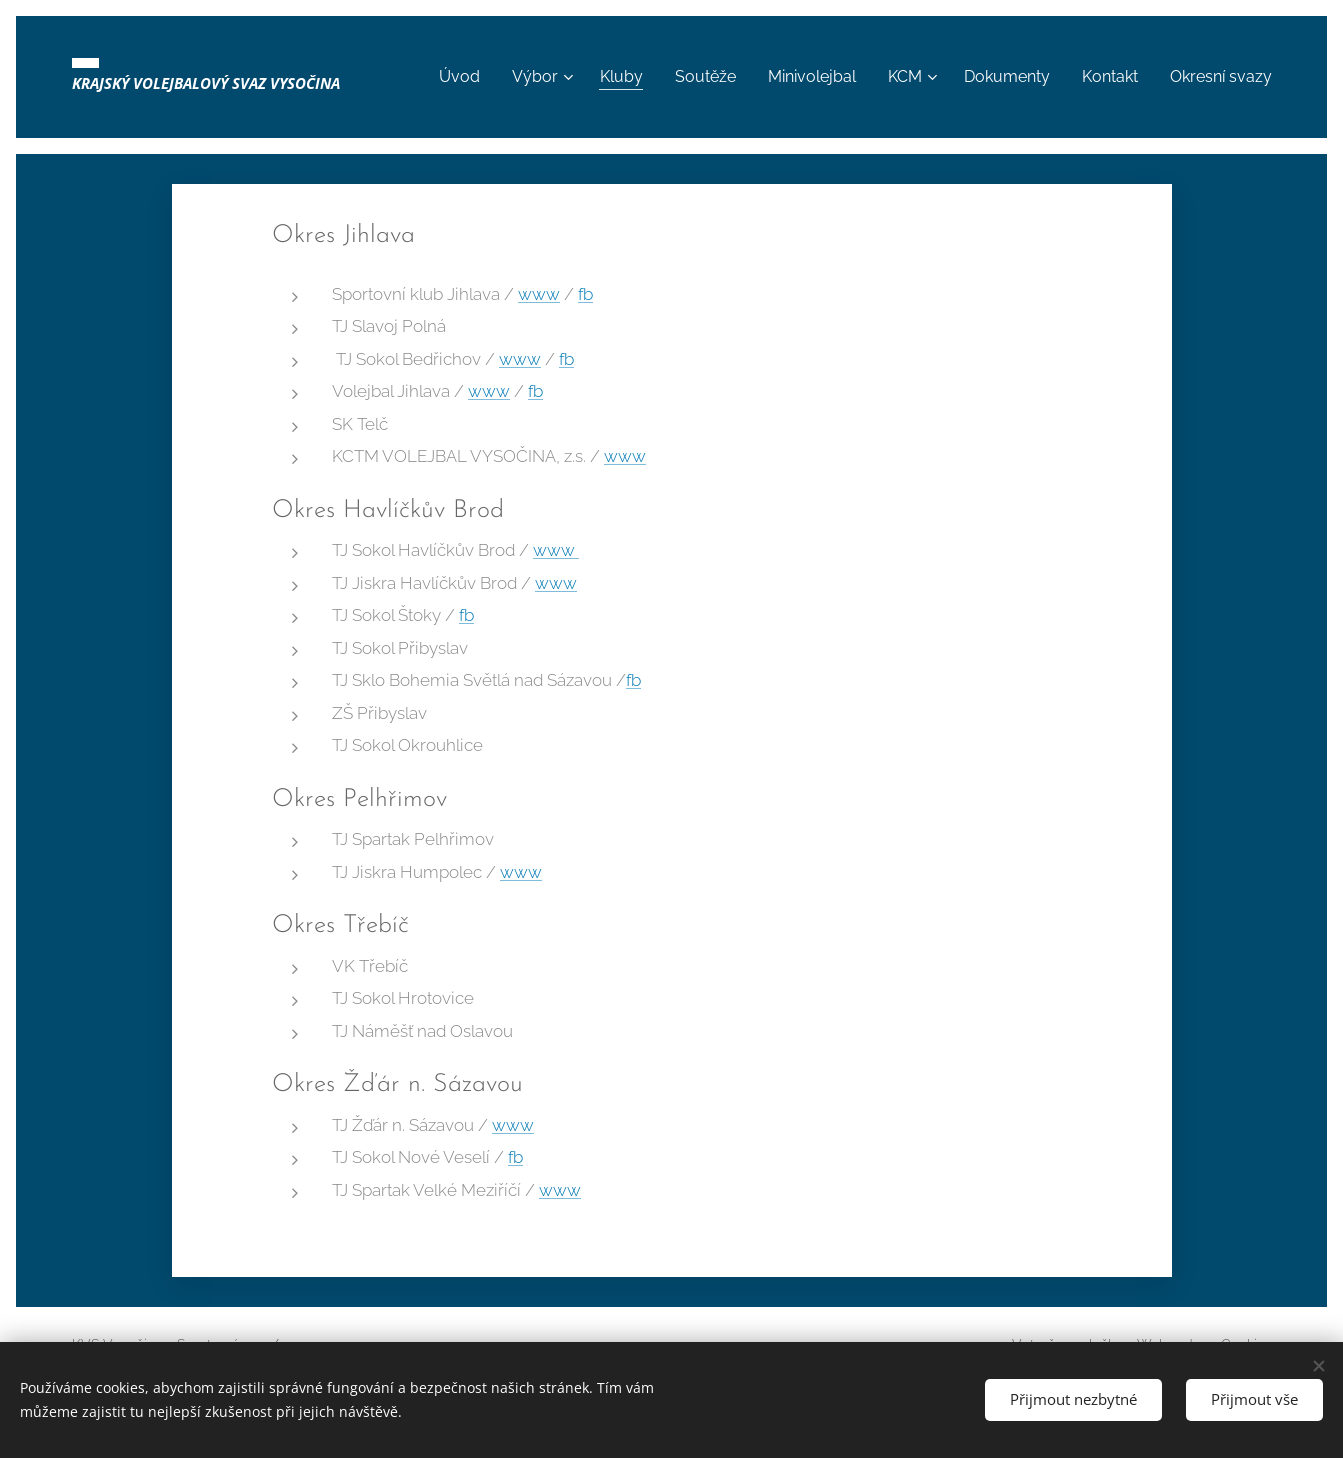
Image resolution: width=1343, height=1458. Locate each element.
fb (585, 294)
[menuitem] (512, 77)
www (539, 294)
